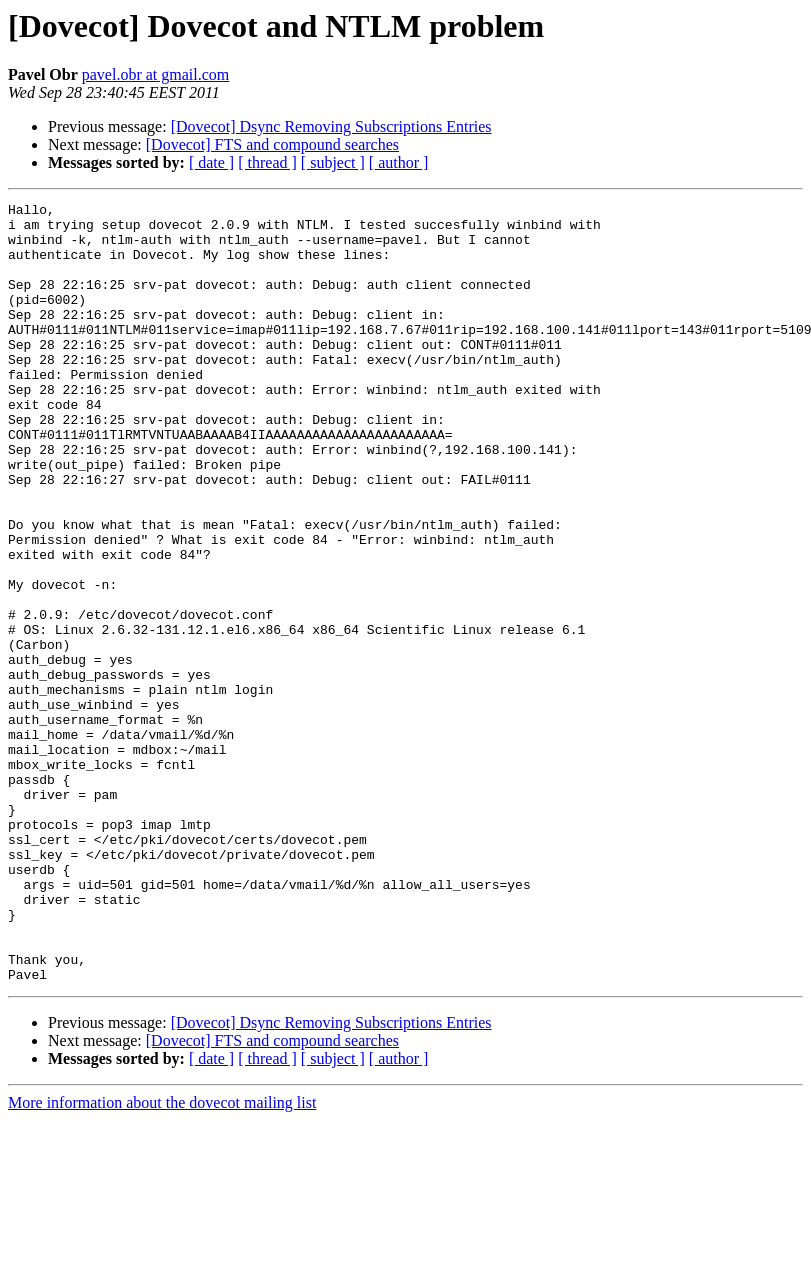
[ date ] (211, 162)
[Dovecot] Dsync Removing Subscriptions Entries (331, 126)
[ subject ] (333, 162)
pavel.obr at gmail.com (156, 74)
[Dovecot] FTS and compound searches (272, 144)
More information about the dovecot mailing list (162, 1258)
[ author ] (399, 162)
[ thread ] (267, 162)
